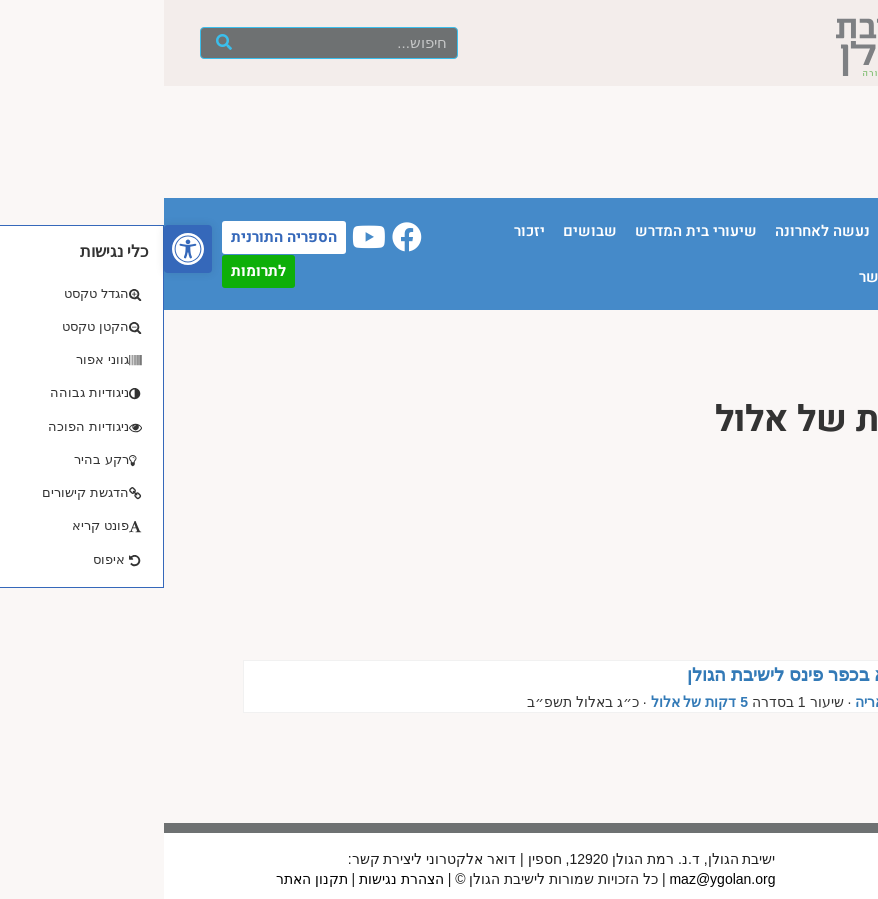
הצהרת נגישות (237, 879)
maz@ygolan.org (558, 879)
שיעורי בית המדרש (532, 231)
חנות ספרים (821, 277)
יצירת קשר (730, 277)
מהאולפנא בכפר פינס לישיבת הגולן (657, 675)
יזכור (365, 231)
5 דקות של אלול (535, 702)
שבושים (426, 231)
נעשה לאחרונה (658, 231)
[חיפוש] (59, 43)
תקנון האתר (148, 879)
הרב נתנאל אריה (741, 702)
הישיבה (748, 231)
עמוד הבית (825, 231)
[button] (24, 249)
